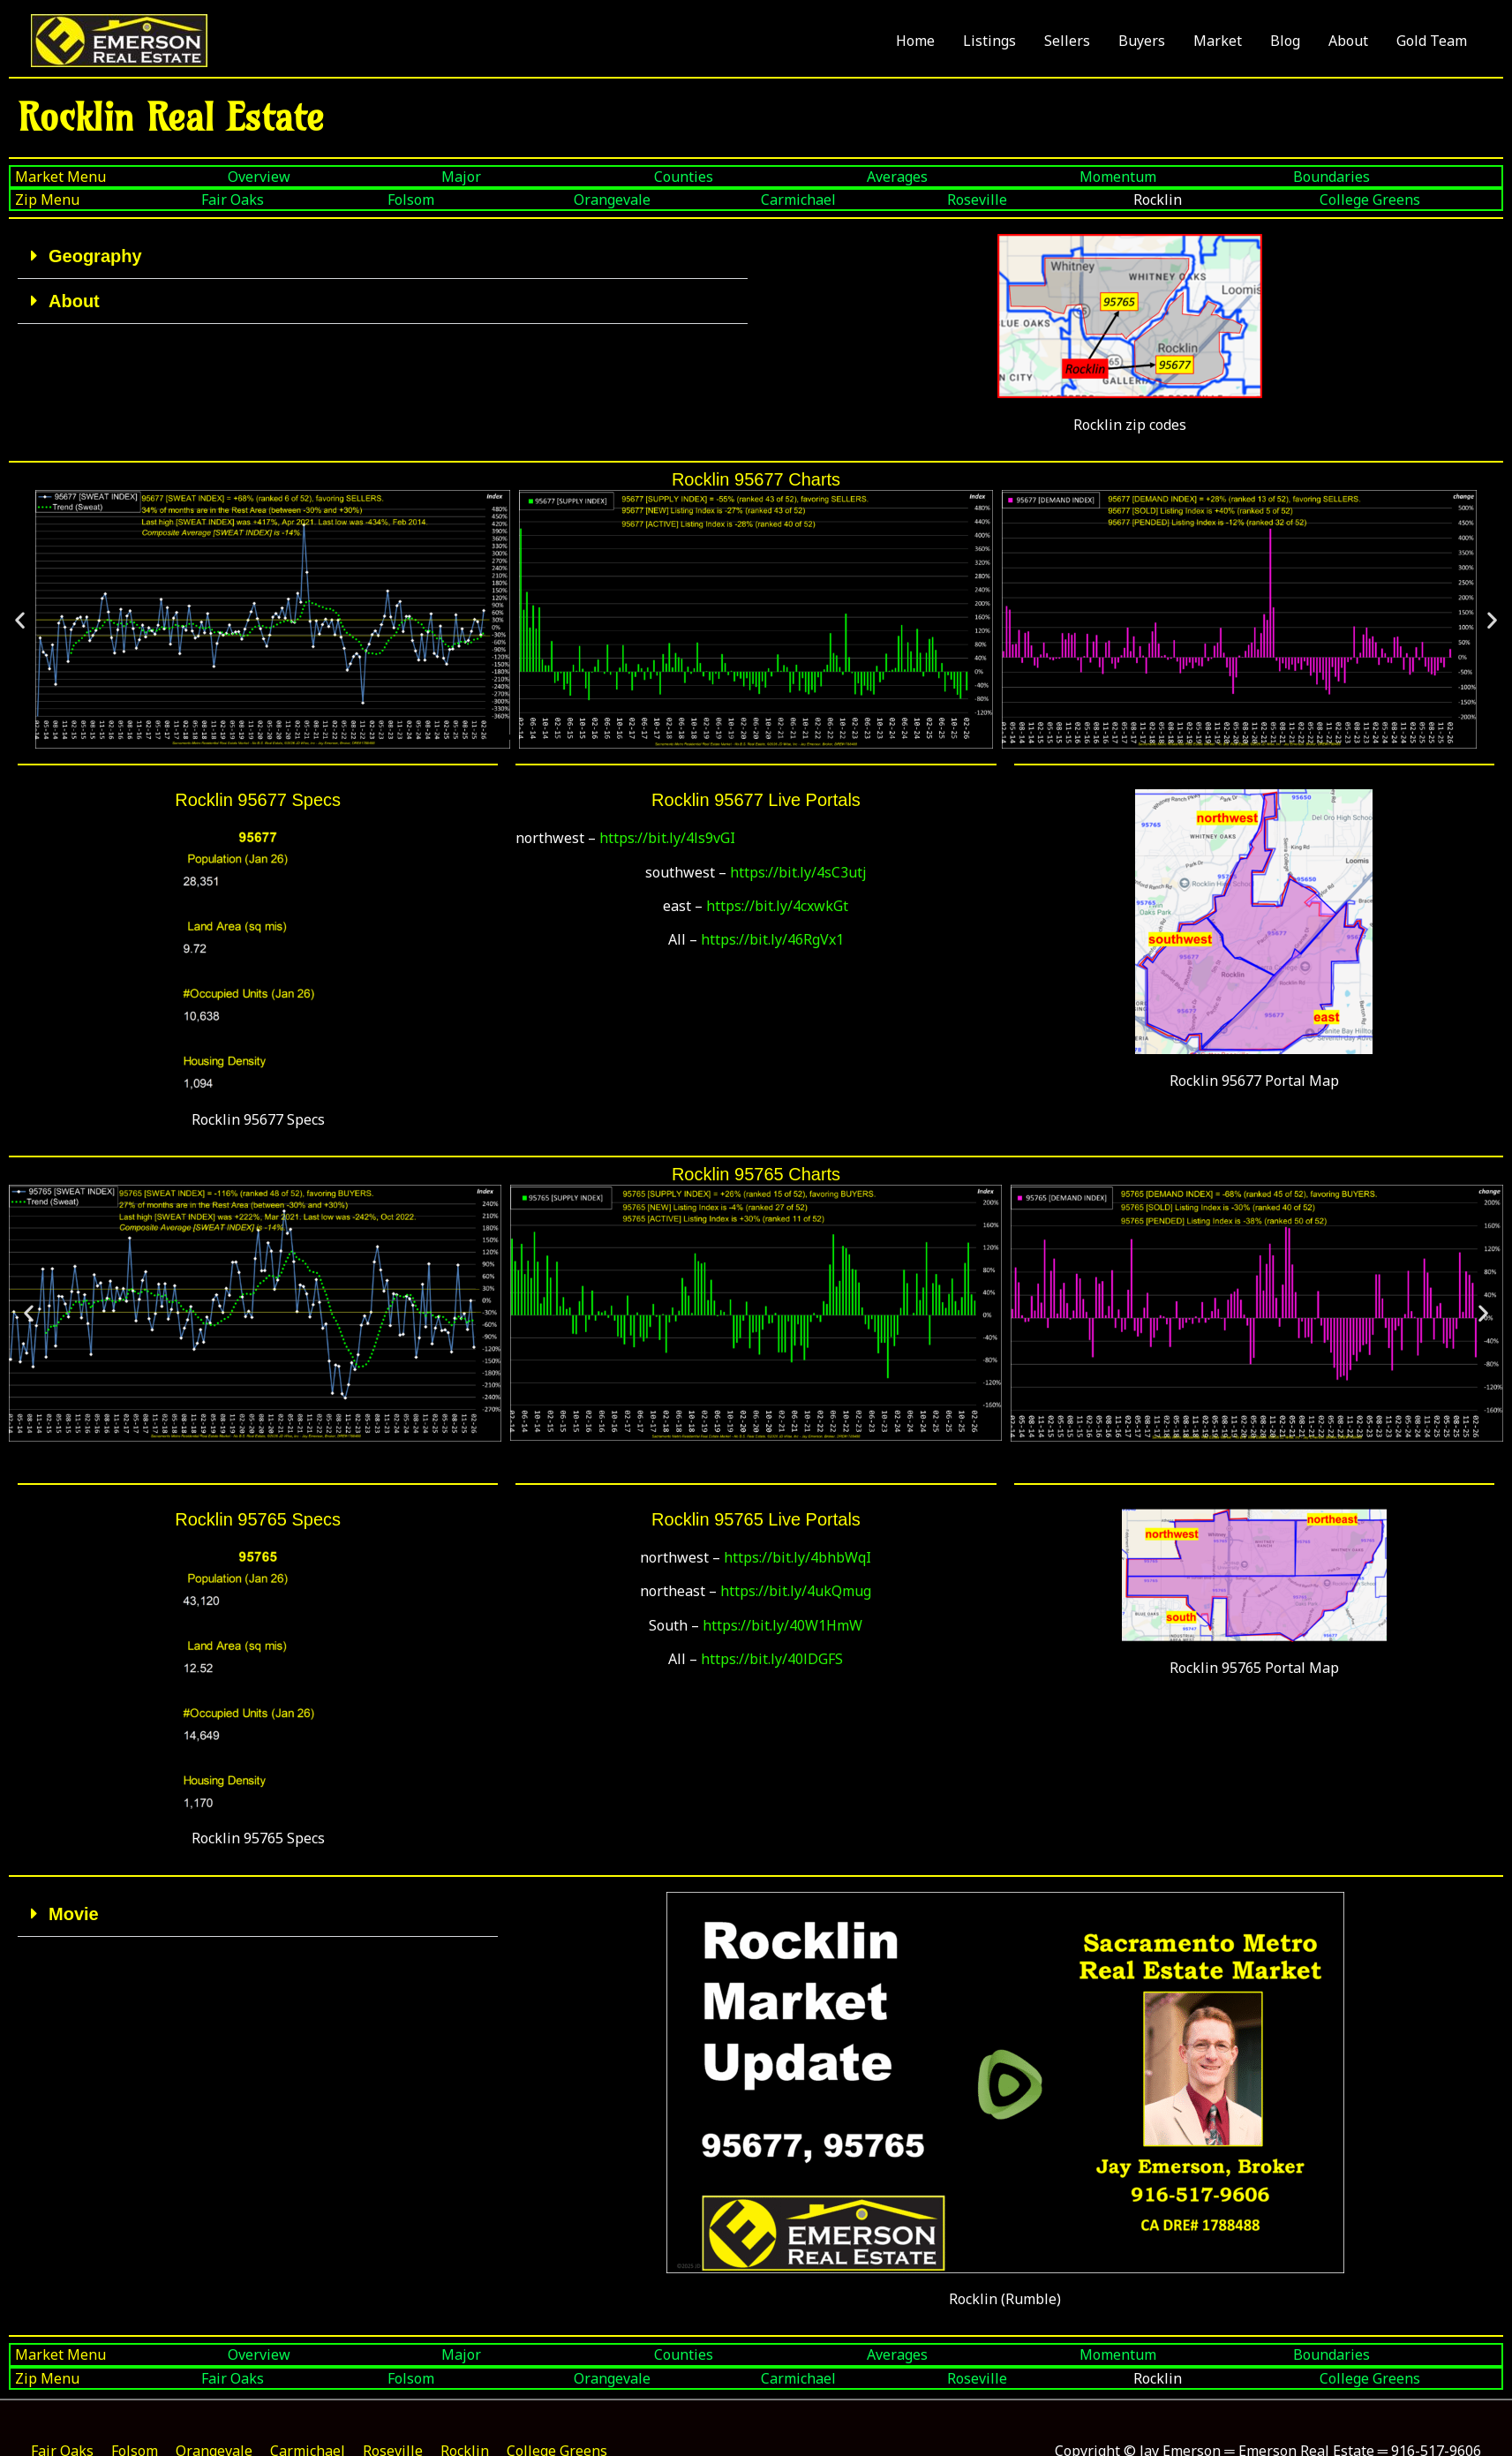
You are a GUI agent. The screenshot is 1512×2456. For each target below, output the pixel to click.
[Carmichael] (849, 199)
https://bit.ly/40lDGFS (772, 1659)
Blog (1285, 40)
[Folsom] (476, 199)
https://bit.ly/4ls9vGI (667, 838)
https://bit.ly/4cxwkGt (777, 905)
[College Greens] (1408, 199)
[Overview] (329, 176)
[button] (383, 256)
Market (1217, 40)
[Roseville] (1036, 199)
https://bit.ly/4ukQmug (795, 1591)
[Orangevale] (662, 199)
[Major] (543, 176)
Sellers (1067, 40)
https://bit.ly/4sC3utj (798, 872)
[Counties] (756, 176)
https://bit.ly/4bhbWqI (797, 1557)
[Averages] (968, 176)
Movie (74, 1914)
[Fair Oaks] (290, 199)
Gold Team (1431, 40)
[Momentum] (1181, 176)
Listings (989, 40)
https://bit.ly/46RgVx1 (772, 939)
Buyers (1141, 40)
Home (915, 40)
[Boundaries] (1395, 176)
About (1348, 40)
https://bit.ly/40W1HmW (782, 1625)
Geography (95, 256)
